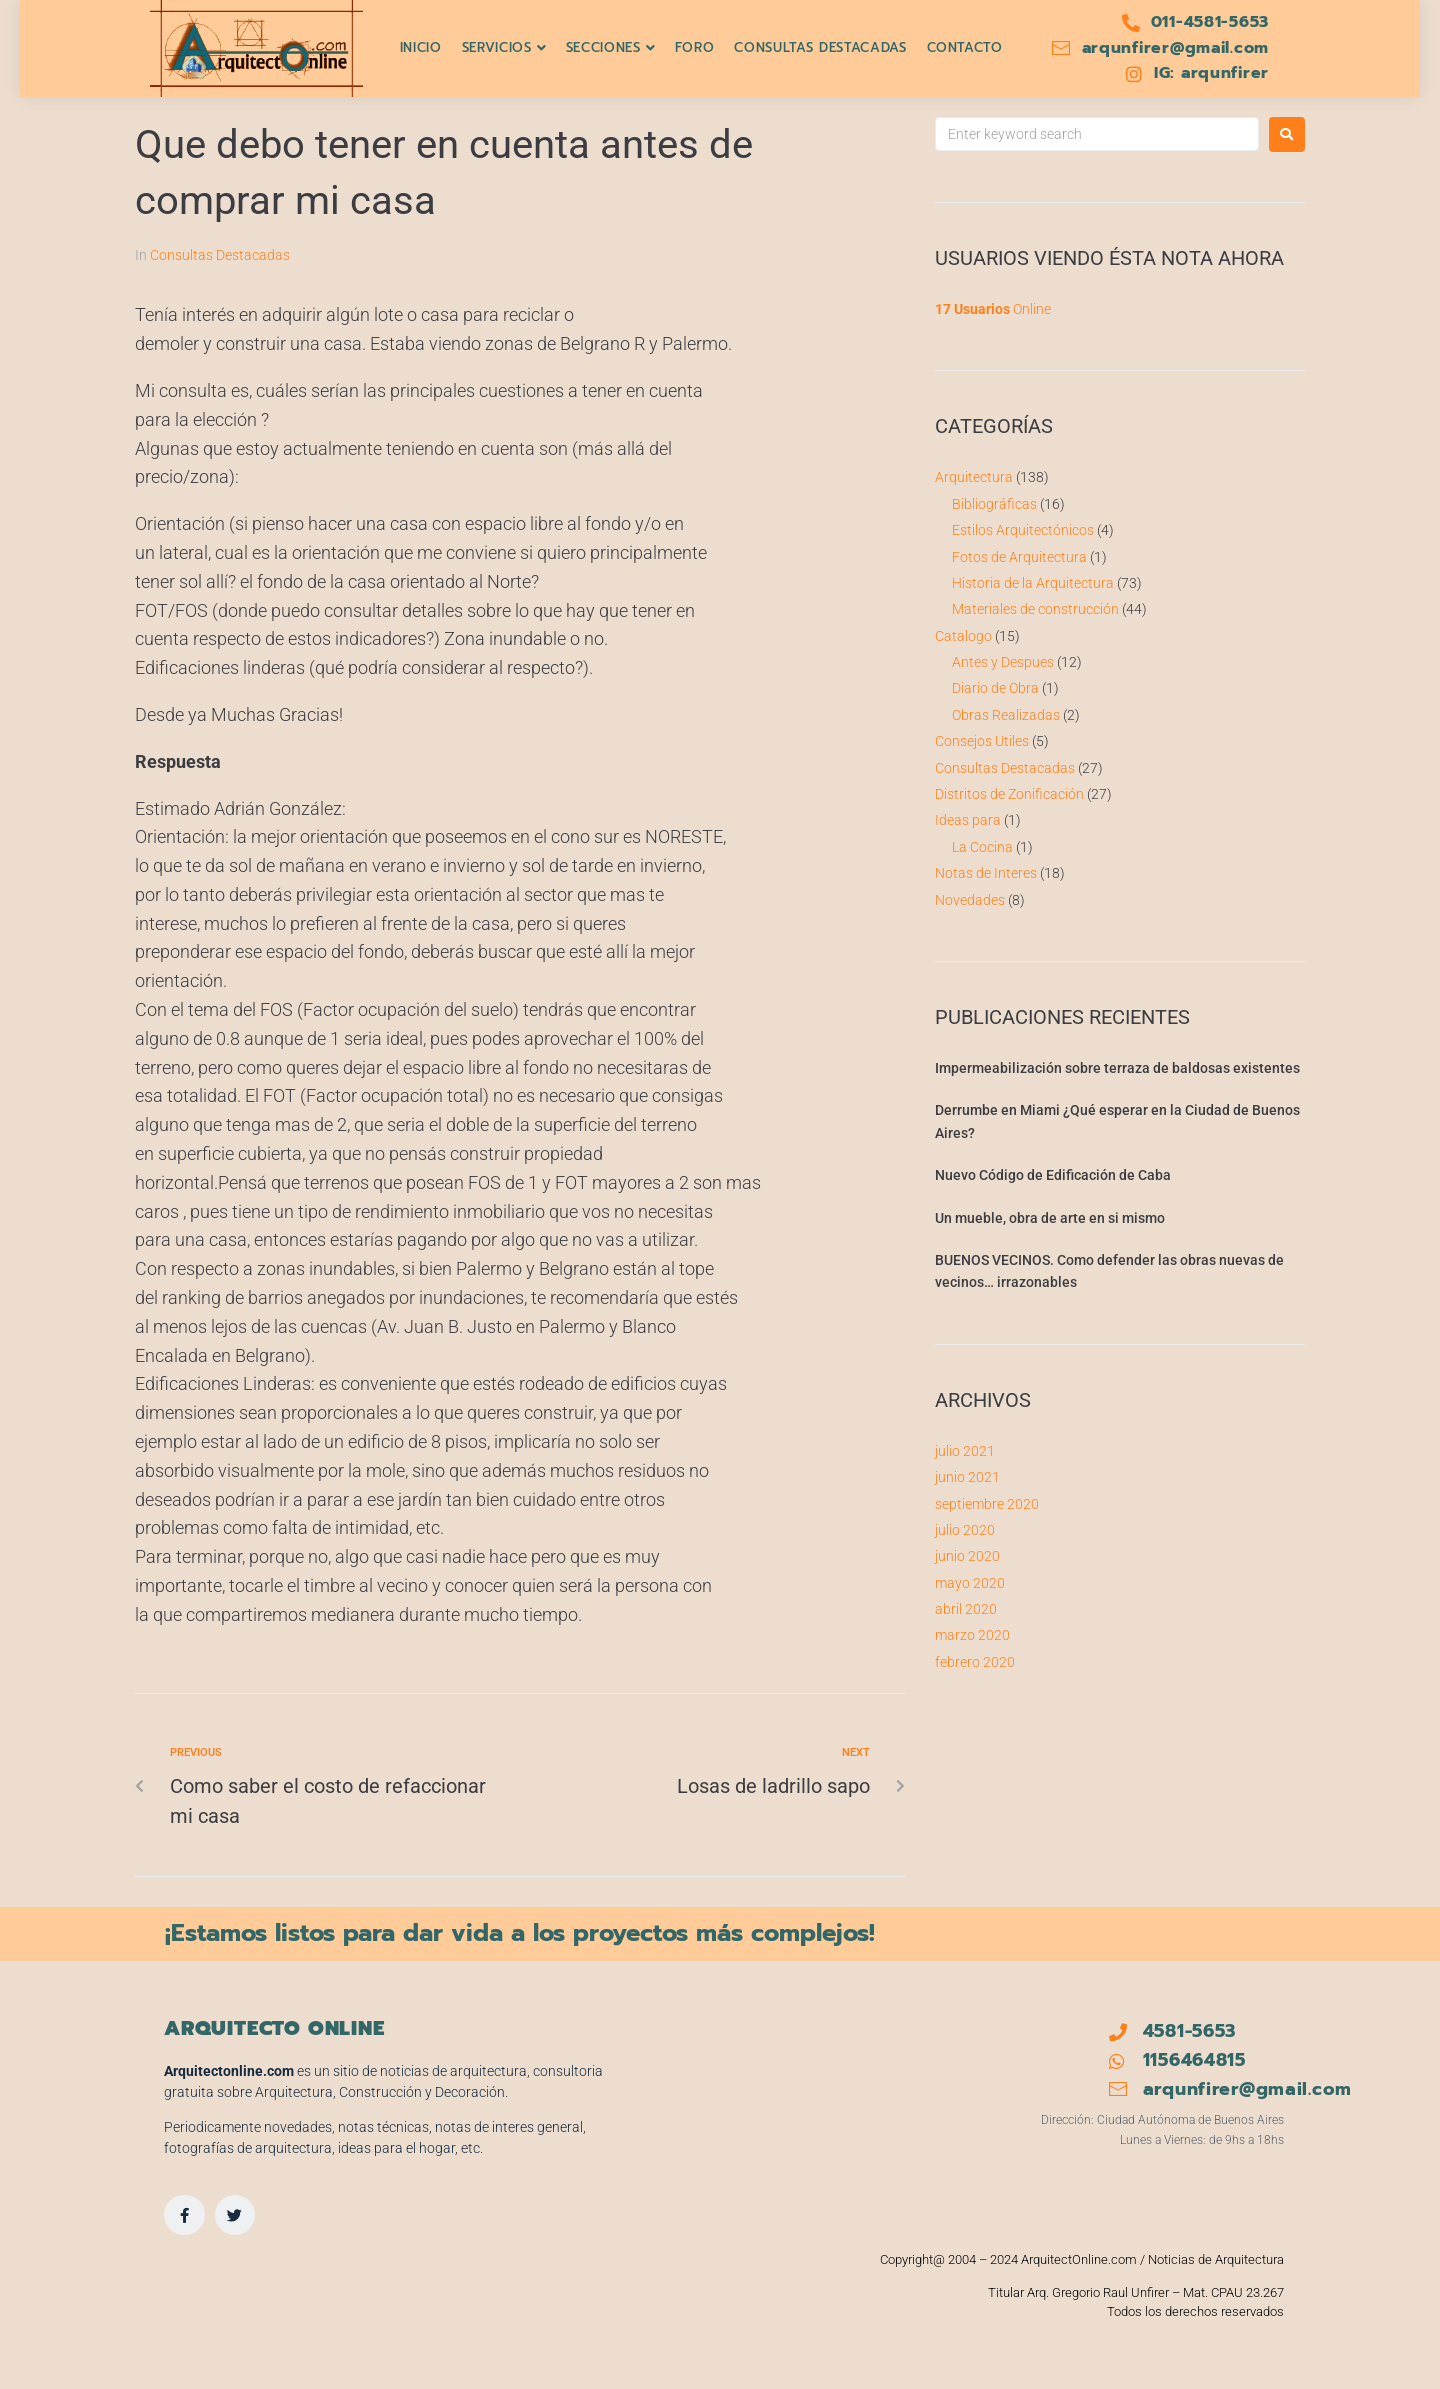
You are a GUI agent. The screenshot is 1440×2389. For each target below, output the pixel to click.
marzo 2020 (972, 1635)
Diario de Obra (995, 688)
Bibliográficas (994, 504)
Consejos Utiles (982, 741)
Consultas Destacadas (220, 255)
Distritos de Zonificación (1009, 794)
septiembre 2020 (987, 1504)
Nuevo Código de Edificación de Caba (1053, 1175)
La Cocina (982, 847)
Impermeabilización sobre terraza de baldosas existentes (1117, 1068)
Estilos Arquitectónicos (1023, 530)
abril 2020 (966, 1609)
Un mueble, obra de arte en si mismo (1050, 1218)
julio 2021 (965, 1451)
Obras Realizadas (1006, 715)
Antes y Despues (1003, 662)
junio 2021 (967, 1477)
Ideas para (968, 820)
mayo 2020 (970, 1583)
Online (993, 309)
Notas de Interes (986, 873)
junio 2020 (967, 1556)
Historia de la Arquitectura (1033, 583)
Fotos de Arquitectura (1019, 557)
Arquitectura (974, 477)
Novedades (970, 900)
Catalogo (963, 636)
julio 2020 (965, 1530)
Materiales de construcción (1035, 609)
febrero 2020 (975, 1662)
